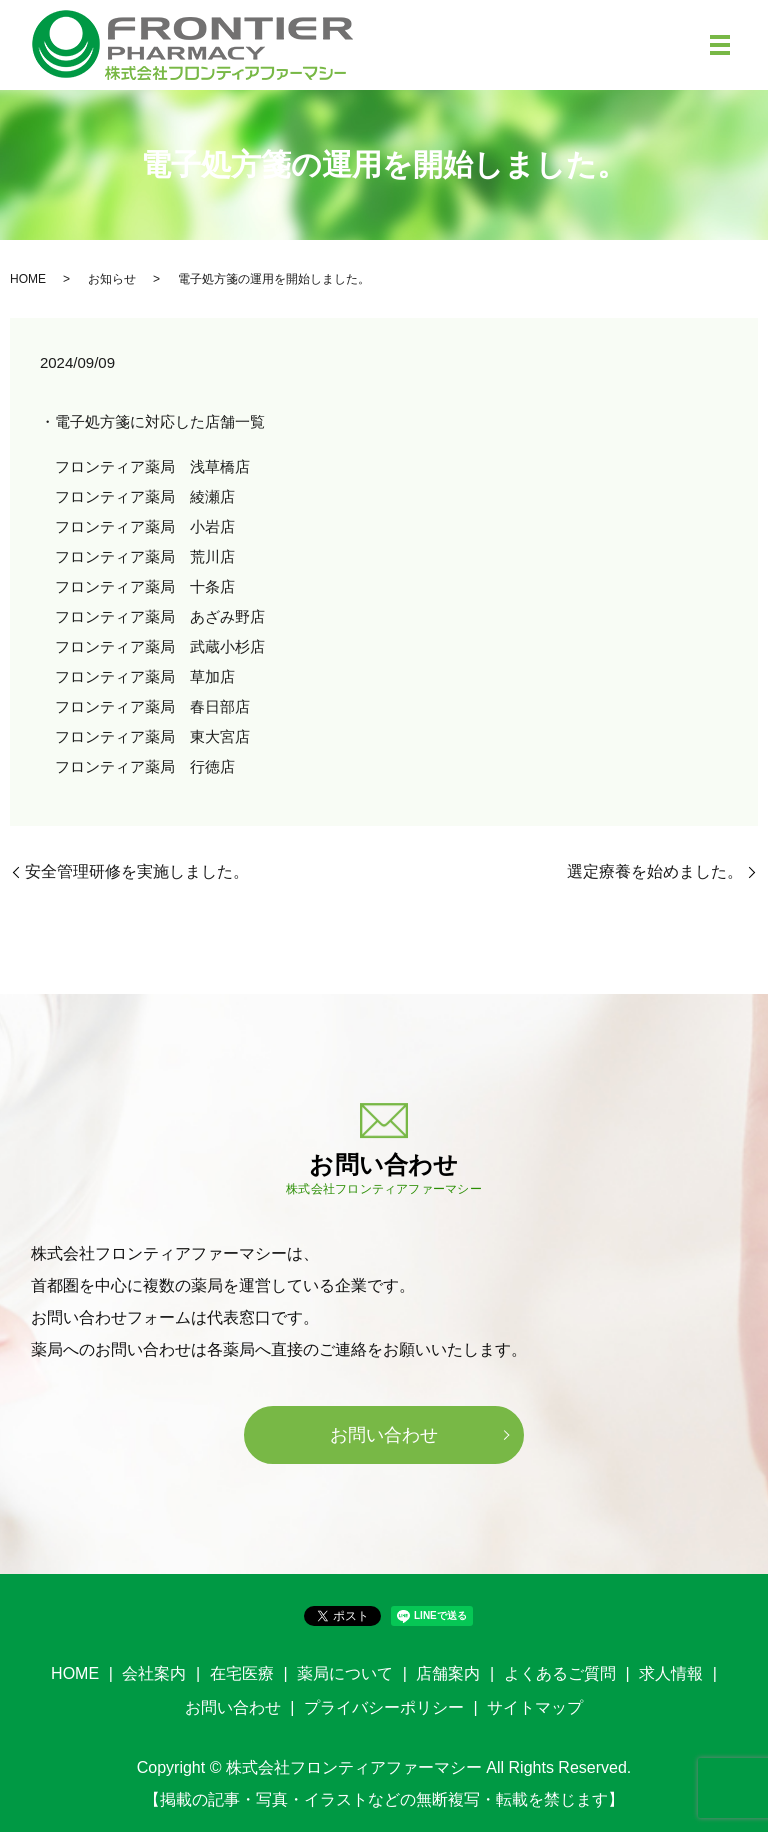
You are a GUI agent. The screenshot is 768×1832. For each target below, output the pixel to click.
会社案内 (154, 1673)
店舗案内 (448, 1673)
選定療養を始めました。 (655, 871)
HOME (28, 279)
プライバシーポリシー (384, 1707)
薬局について (345, 1673)
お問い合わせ (384, 1435)
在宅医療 (242, 1673)
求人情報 (671, 1673)
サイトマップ (535, 1707)
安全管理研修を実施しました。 (137, 871)
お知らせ (112, 279)
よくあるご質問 (560, 1673)
